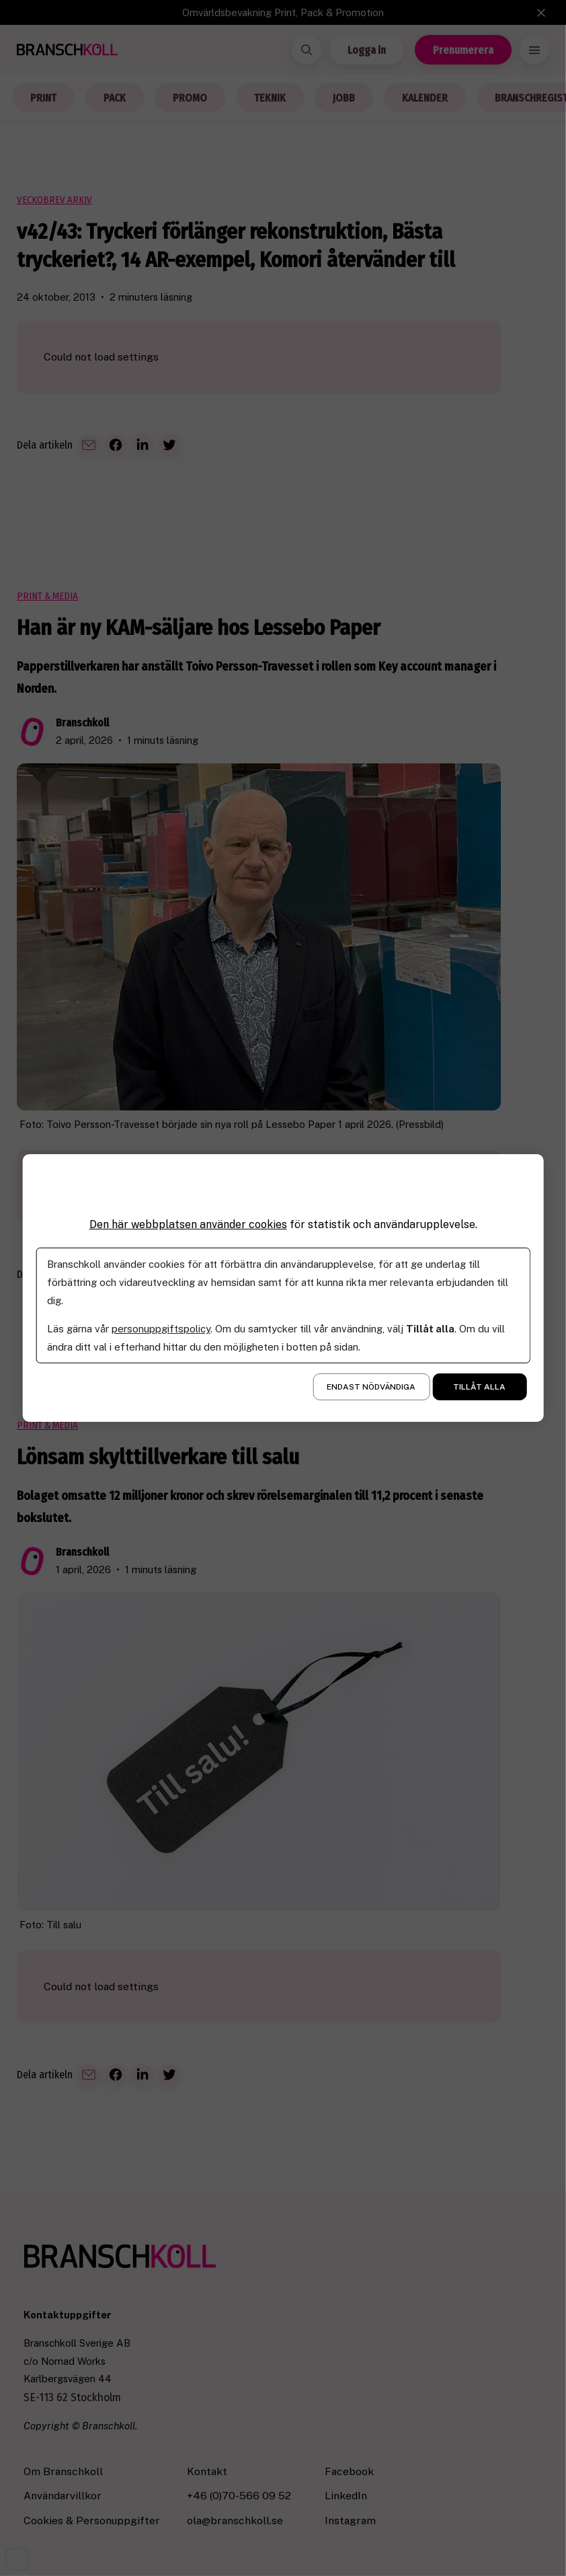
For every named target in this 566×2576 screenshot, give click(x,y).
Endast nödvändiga (371, 1387)
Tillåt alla (479, 1387)
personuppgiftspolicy (161, 1328)
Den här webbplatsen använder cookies (188, 1224)
